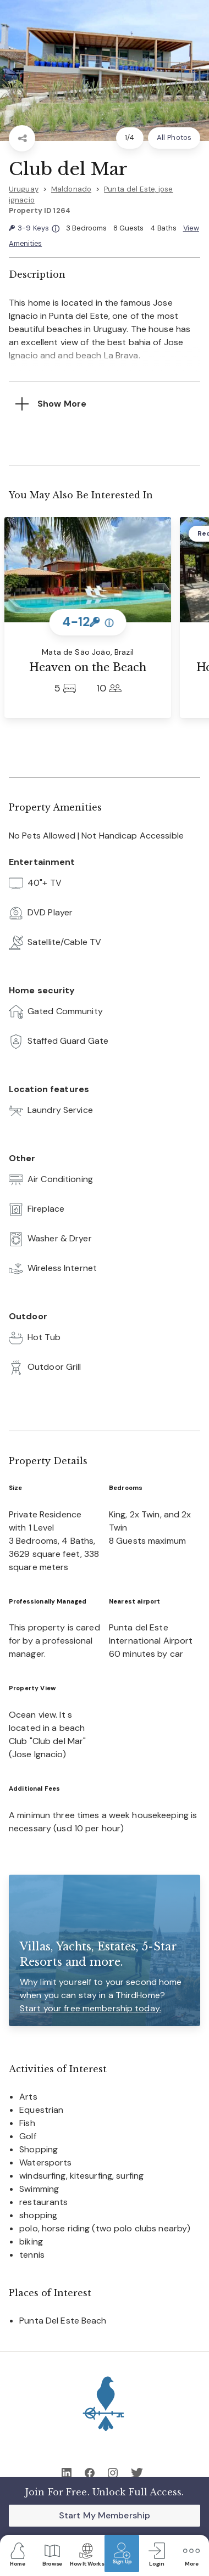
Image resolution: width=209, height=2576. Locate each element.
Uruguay (23, 189)
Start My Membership (104, 2515)
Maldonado (71, 189)
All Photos (174, 137)
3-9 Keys (34, 228)
